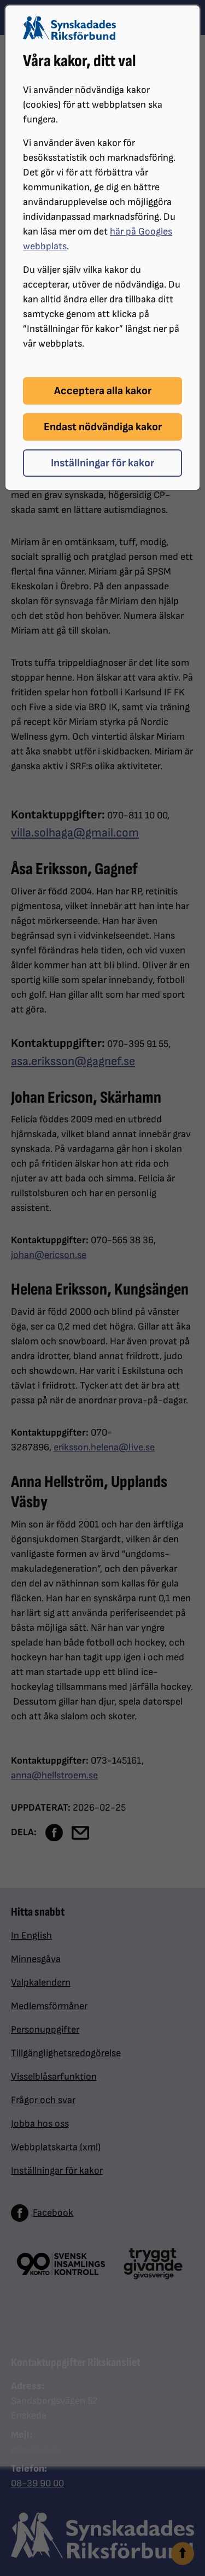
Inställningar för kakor (102, 463)
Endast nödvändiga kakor (103, 427)
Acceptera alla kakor (102, 390)
